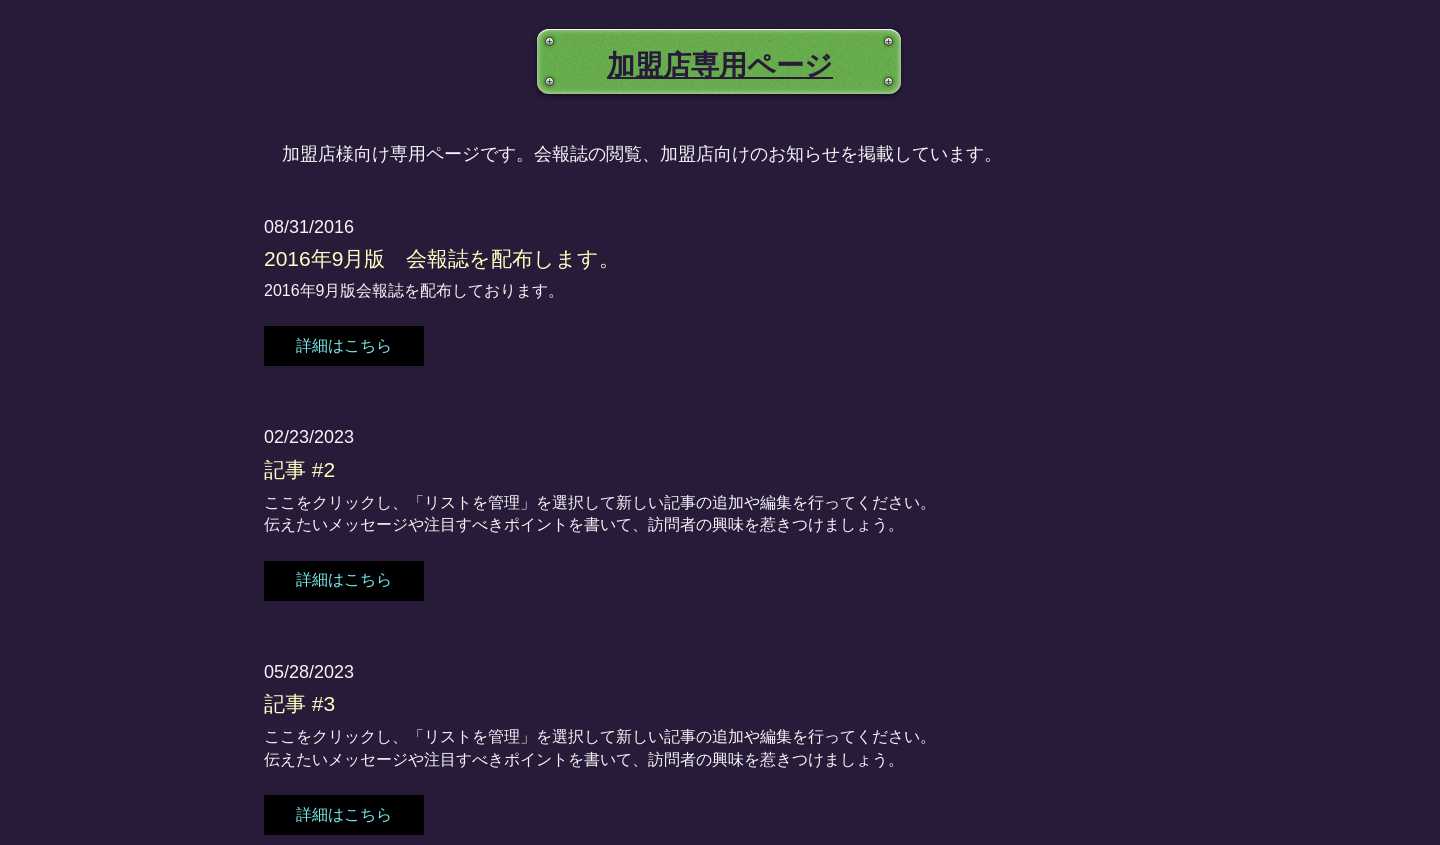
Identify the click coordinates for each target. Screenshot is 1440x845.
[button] (344, 346)
